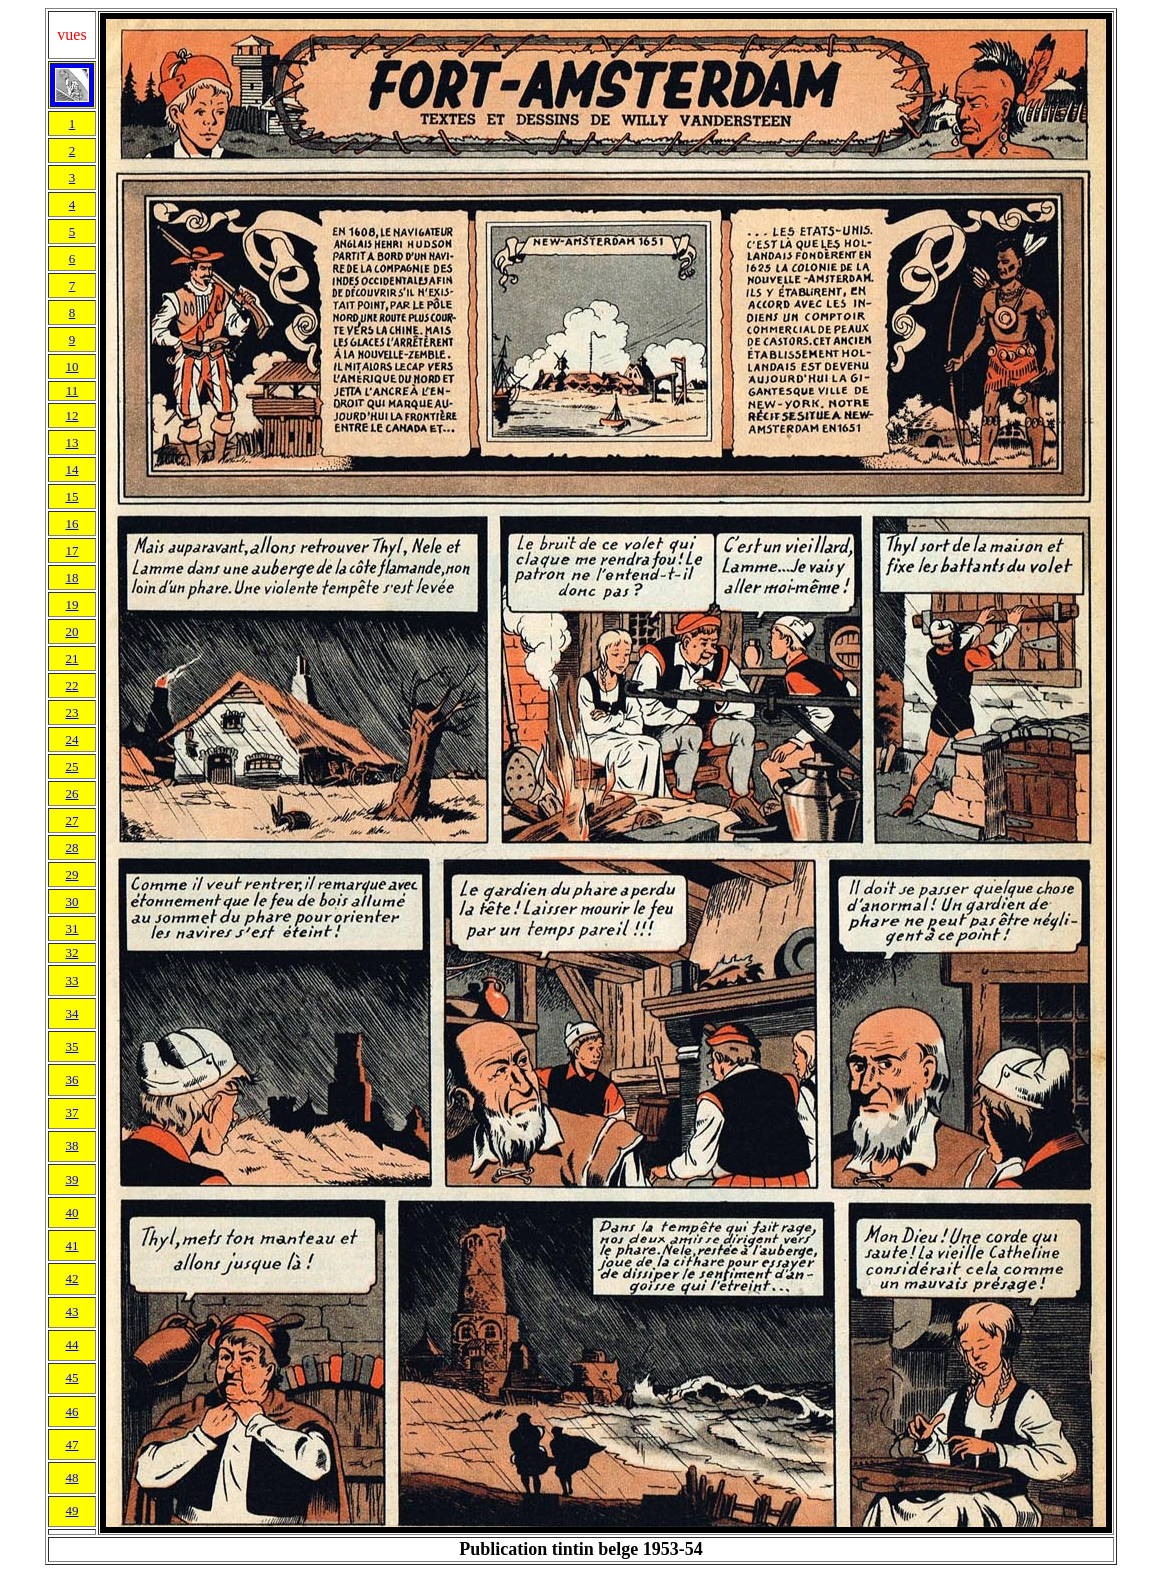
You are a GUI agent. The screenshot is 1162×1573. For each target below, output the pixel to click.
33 (72, 980)
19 (72, 604)
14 (72, 469)
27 (72, 820)
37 (72, 1112)
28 (72, 847)
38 (72, 1145)
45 (72, 1377)
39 (72, 1179)
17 (72, 550)
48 (72, 1477)
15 (72, 496)
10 (72, 366)
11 (72, 390)
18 (72, 577)
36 (72, 1079)
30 (72, 901)
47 (72, 1444)
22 (72, 685)
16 (72, 523)
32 (72, 952)
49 (72, 1510)
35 (72, 1046)
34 (72, 1013)
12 (72, 415)
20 (72, 631)
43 (72, 1311)
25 (72, 766)
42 (72, 1278)
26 (72, 793)
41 (72, 1245)
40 (72, 1212)
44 (72, 1344)
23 (72, 712)
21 (72, 658)
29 (72, 874)
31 (72, 928)
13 (72, 442)
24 (72, 739)
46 (72, 1411)
